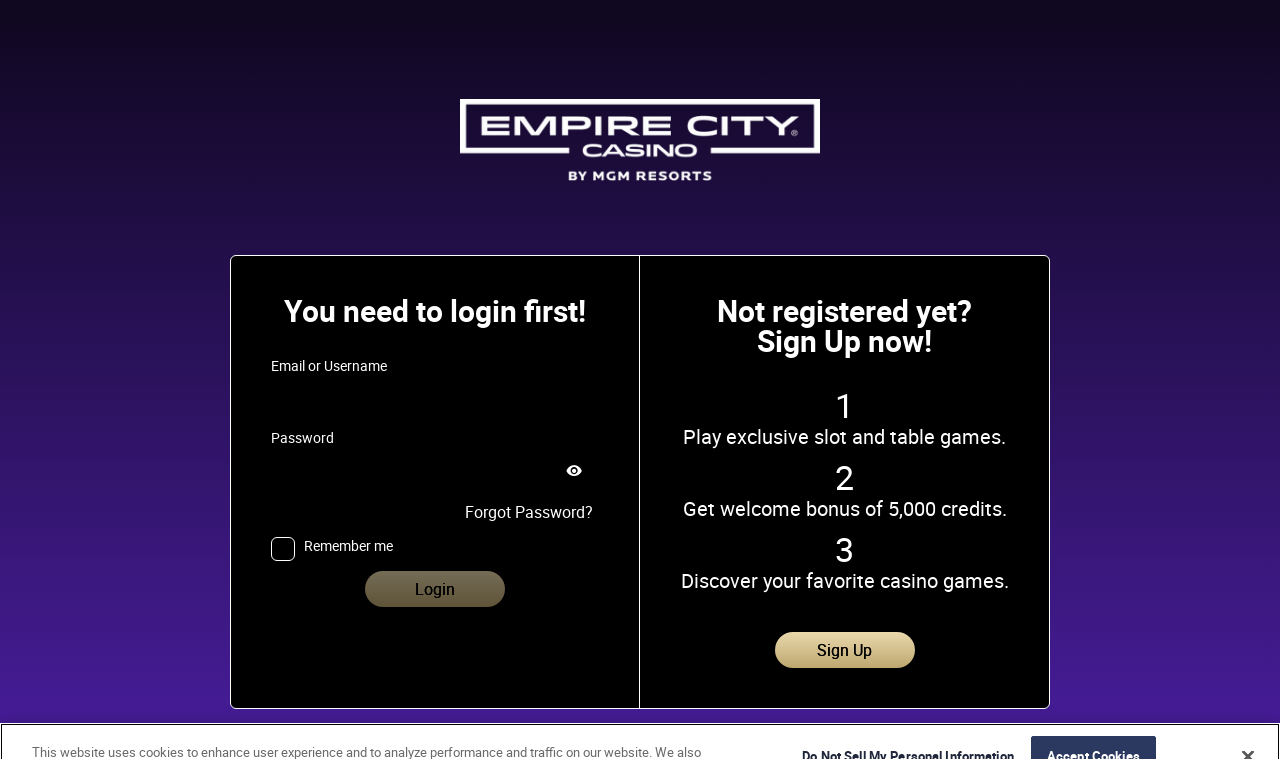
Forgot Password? (529, 512)
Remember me (348, 546)
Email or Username (329, 366)
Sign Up (844, 650)
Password (302, 438)
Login (435, 589)
